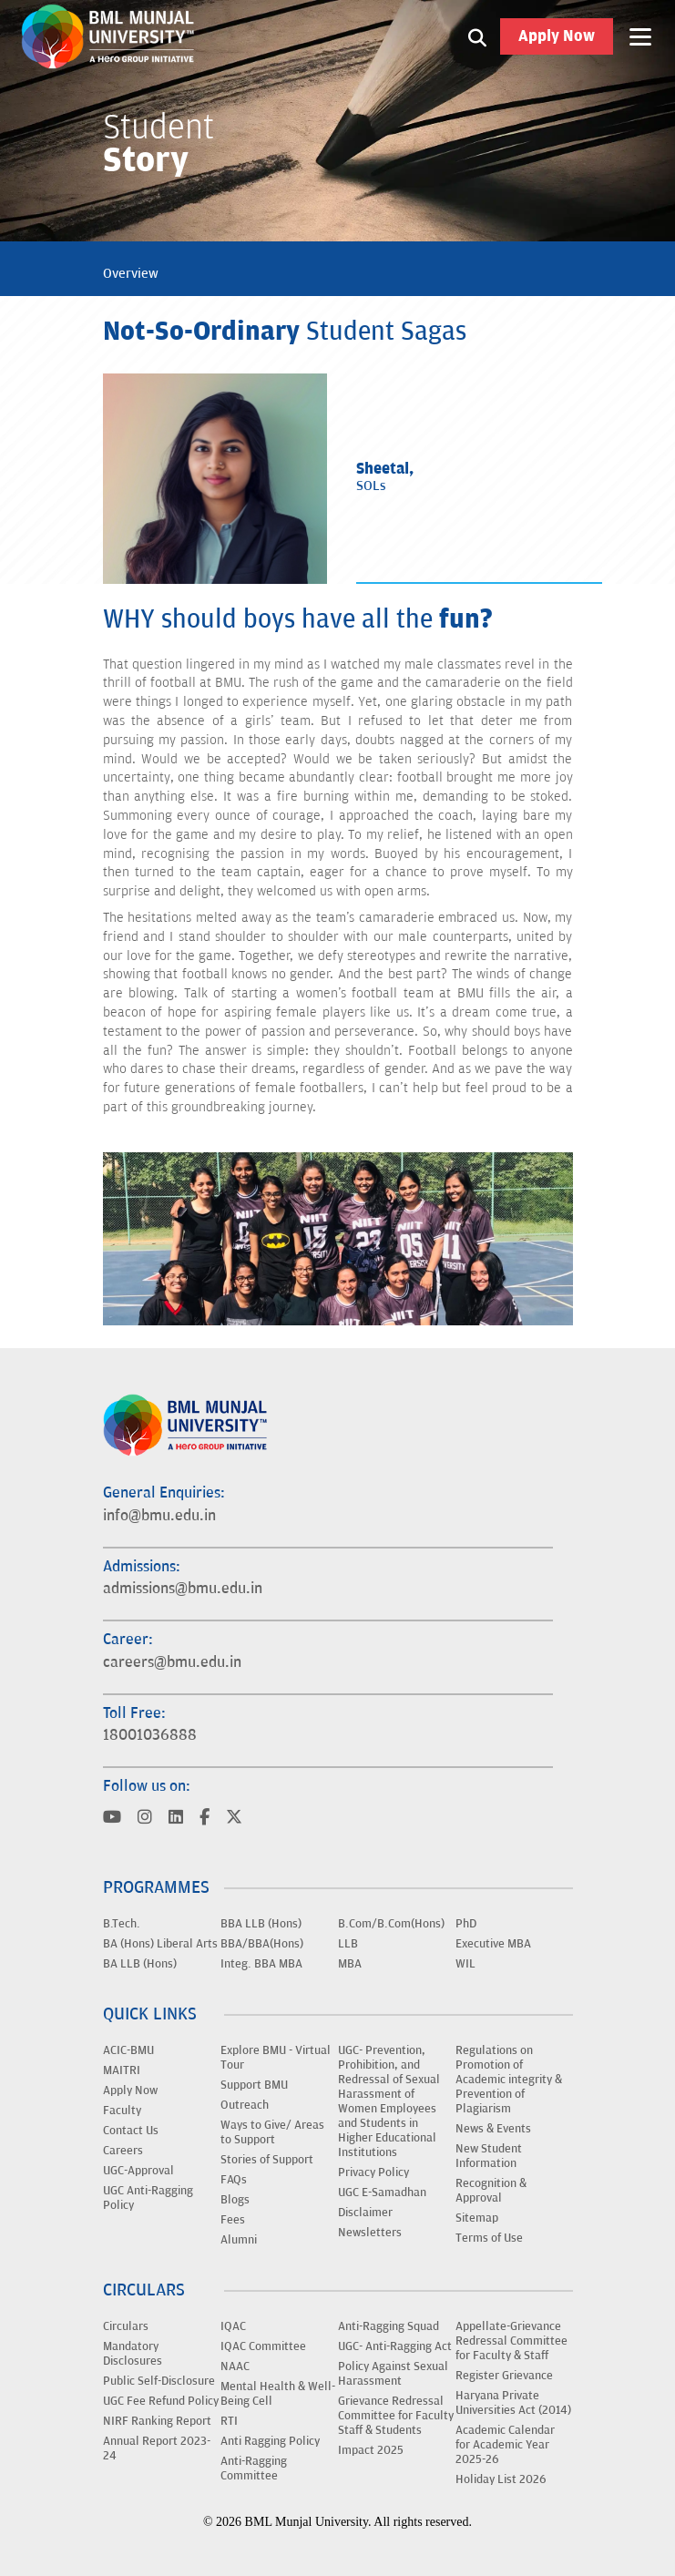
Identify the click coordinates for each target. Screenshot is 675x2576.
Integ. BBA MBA (261, 1964)
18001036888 (150, 1735)
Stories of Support (266, 2159)
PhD (465, 1924)
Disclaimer (365, 2212)
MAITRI (121, 2070)
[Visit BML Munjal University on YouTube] (112, 1818)
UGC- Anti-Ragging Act (395, 2346)
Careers (123, 2150)
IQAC (233, 2326)
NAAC (235, 2366)
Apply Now (556, 36)
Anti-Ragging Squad (388, 2326)
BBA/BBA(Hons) (261, 1944)
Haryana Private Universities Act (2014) (513, 2403)
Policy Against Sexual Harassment (393, 2373)
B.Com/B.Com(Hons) (391, 1924)
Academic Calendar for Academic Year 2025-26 (505, 2445)
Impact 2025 (371, 2450)
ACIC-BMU (128, 2050)
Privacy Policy (373, 2172)
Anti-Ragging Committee (253, 2468)
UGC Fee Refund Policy (161, 2401)
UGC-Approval (138, 2170)
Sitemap (476, 2218)
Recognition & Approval (491, 2190)
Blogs (235, 2200)
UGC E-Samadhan (382, 2192)
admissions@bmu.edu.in (182, 1588)
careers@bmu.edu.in (172, 1662)
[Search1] (477, 36)
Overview (131, 273)
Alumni (238, 2240)
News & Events (493, 2128)
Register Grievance (504, 2375)
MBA (350, 1964)
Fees (232, 2220)
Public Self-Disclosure (159, 2381)
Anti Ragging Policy (270, 2441)
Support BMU (254, 2085)
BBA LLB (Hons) (261, 1924)
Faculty (122, 2110)
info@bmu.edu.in (159, 1516)
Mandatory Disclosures (132, 2353)
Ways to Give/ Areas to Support (272, 2132)
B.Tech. (121, 1924)
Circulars (125, 2326)
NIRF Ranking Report (157, 2421)
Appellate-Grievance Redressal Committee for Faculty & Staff (511, 2341)
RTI (229, 2421)
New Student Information (488, 2156)
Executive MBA (493, 1944)
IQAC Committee (263, 2346)
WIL (465, 1964)
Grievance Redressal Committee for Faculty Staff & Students (396, 2416)
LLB (348, 1944)
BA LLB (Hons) (140, 1964)
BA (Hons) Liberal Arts (160, 1944)
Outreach (244, 2105)
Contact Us (131, 2130)
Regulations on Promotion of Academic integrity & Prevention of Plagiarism (508, 2079)
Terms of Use (489, 2238)
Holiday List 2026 (501, 2479)
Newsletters (370, 2232)
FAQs (233, 2179)
